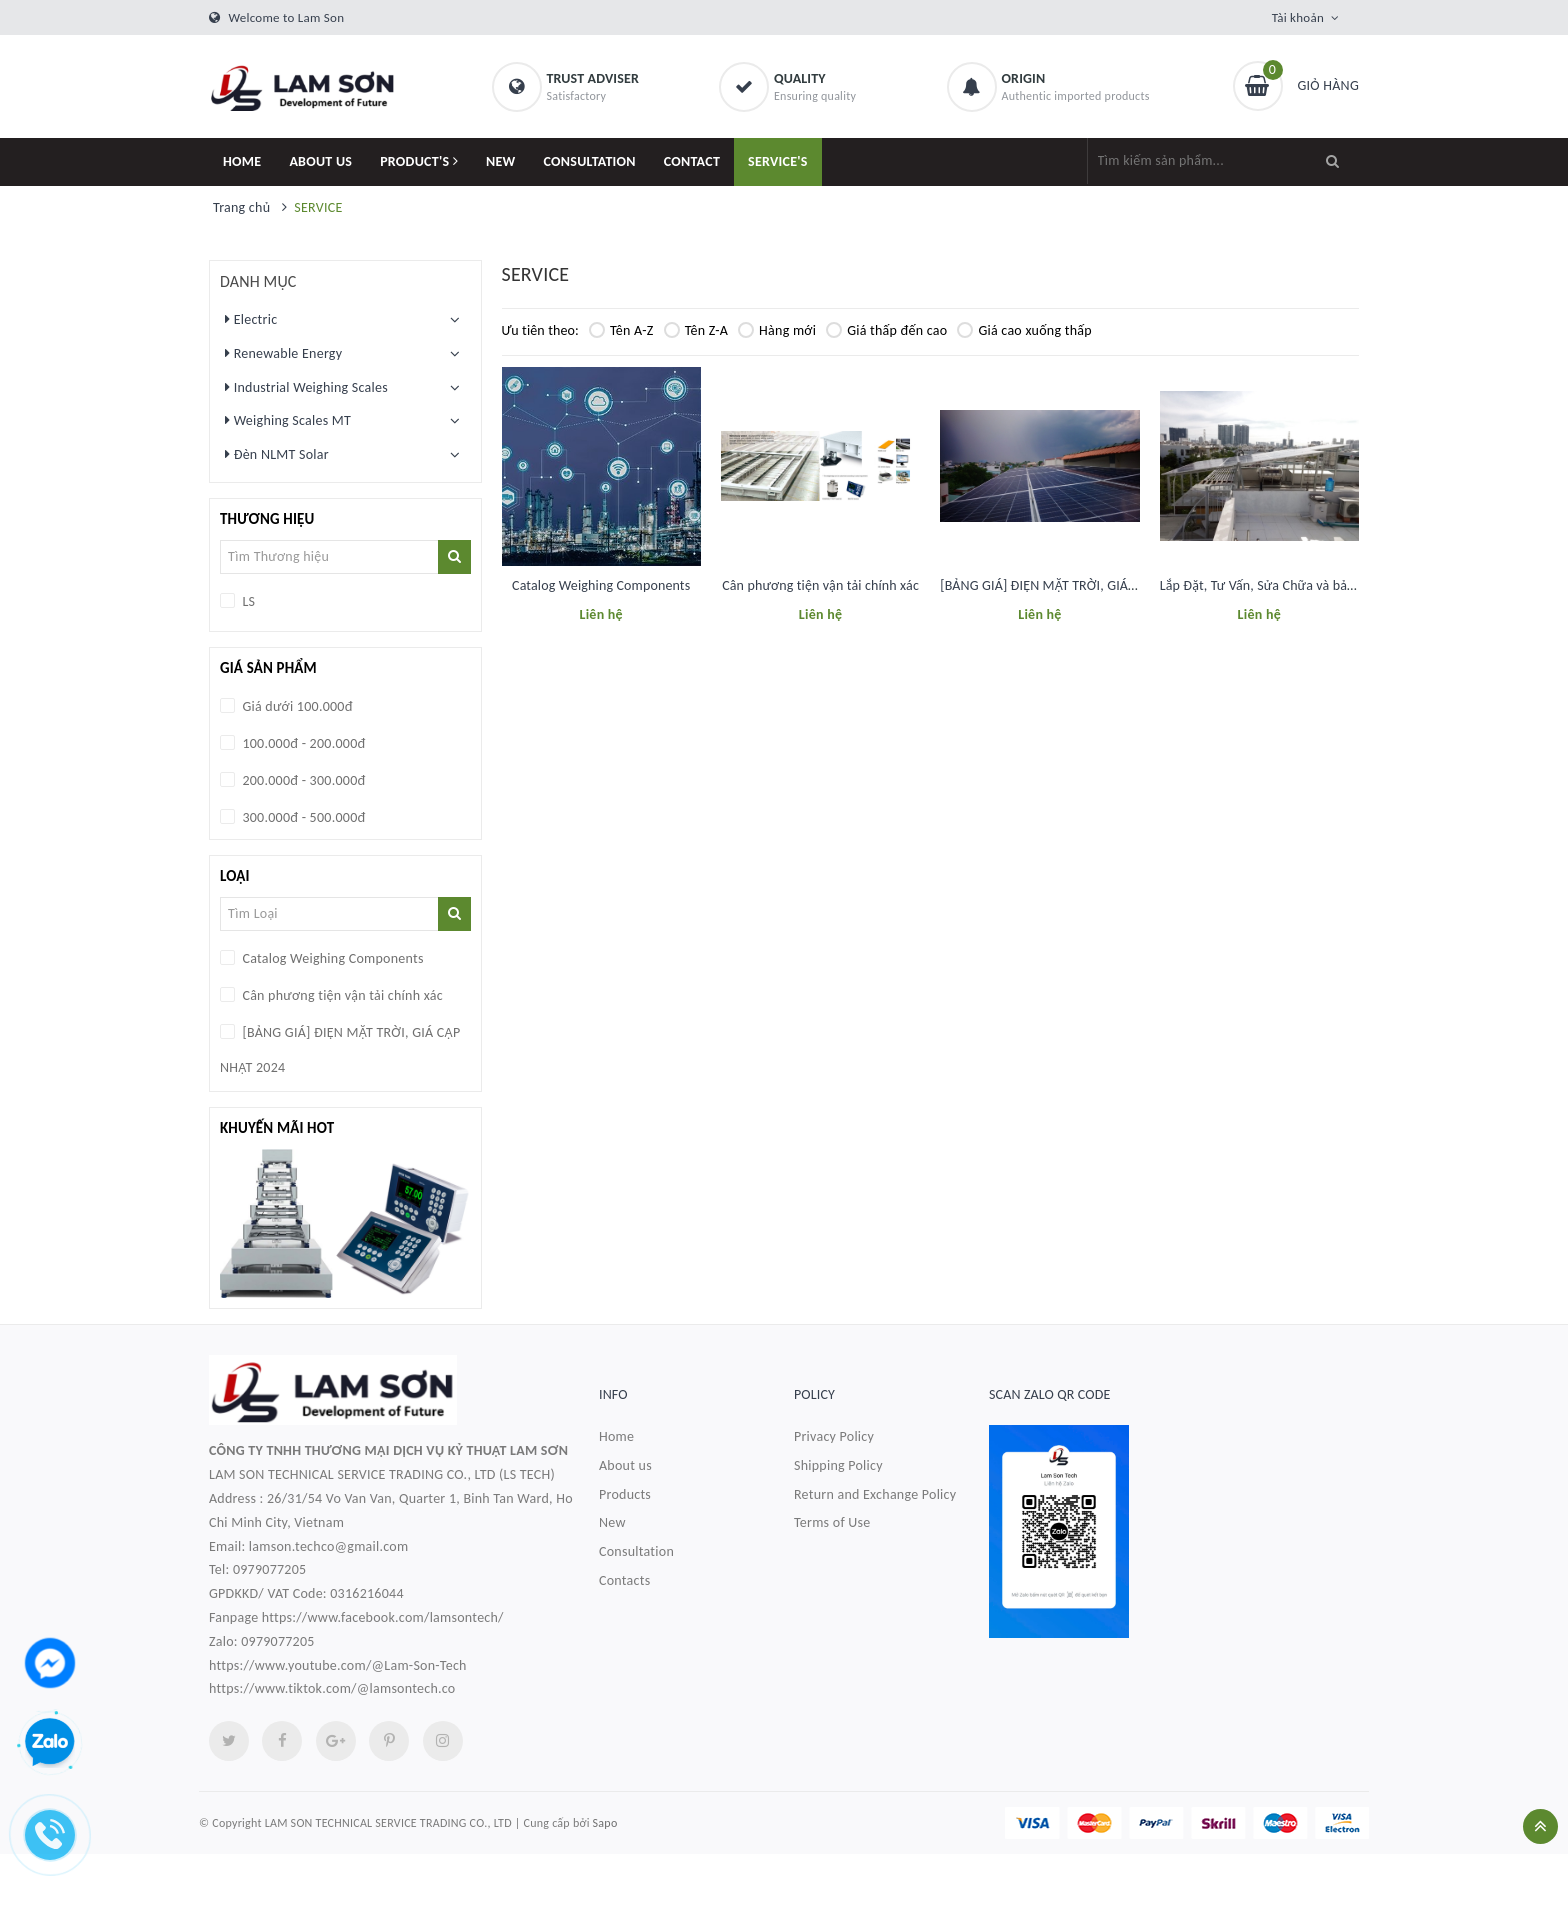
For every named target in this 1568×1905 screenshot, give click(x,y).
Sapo (605, 1823)
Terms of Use (832, 1522)
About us (625, 1465)
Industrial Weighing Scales (306, 387)
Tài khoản (1298, 17)
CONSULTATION (590, 161)
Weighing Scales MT (288, 420)
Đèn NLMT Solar (277, 454)
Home (616, 1436)
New (612, 1522)
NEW (501, 161)
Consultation (636, 1551)
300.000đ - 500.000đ (302, 817)
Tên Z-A (696, 330)
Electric (251, 319)
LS (247, 601)
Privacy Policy (834, 1436)
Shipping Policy (838, 1465)
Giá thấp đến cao (886, 330)
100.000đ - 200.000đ (302, 743)
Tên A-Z (621, 330)
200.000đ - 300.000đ (302, 780)
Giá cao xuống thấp (1024, 330)
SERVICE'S (778, 161)
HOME (242, 161)
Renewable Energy (283, 353)
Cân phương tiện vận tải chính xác (820, 585)
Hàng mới (777, 330)
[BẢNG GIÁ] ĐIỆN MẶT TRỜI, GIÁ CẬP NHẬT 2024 (1081, 585)
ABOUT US (320, 161)
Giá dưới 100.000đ (296, 706)
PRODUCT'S (419, 161)
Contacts (624, 1580)
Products (625, 1494)
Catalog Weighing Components (601, 585)
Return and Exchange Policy (875, 1494)
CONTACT (692, 161)
